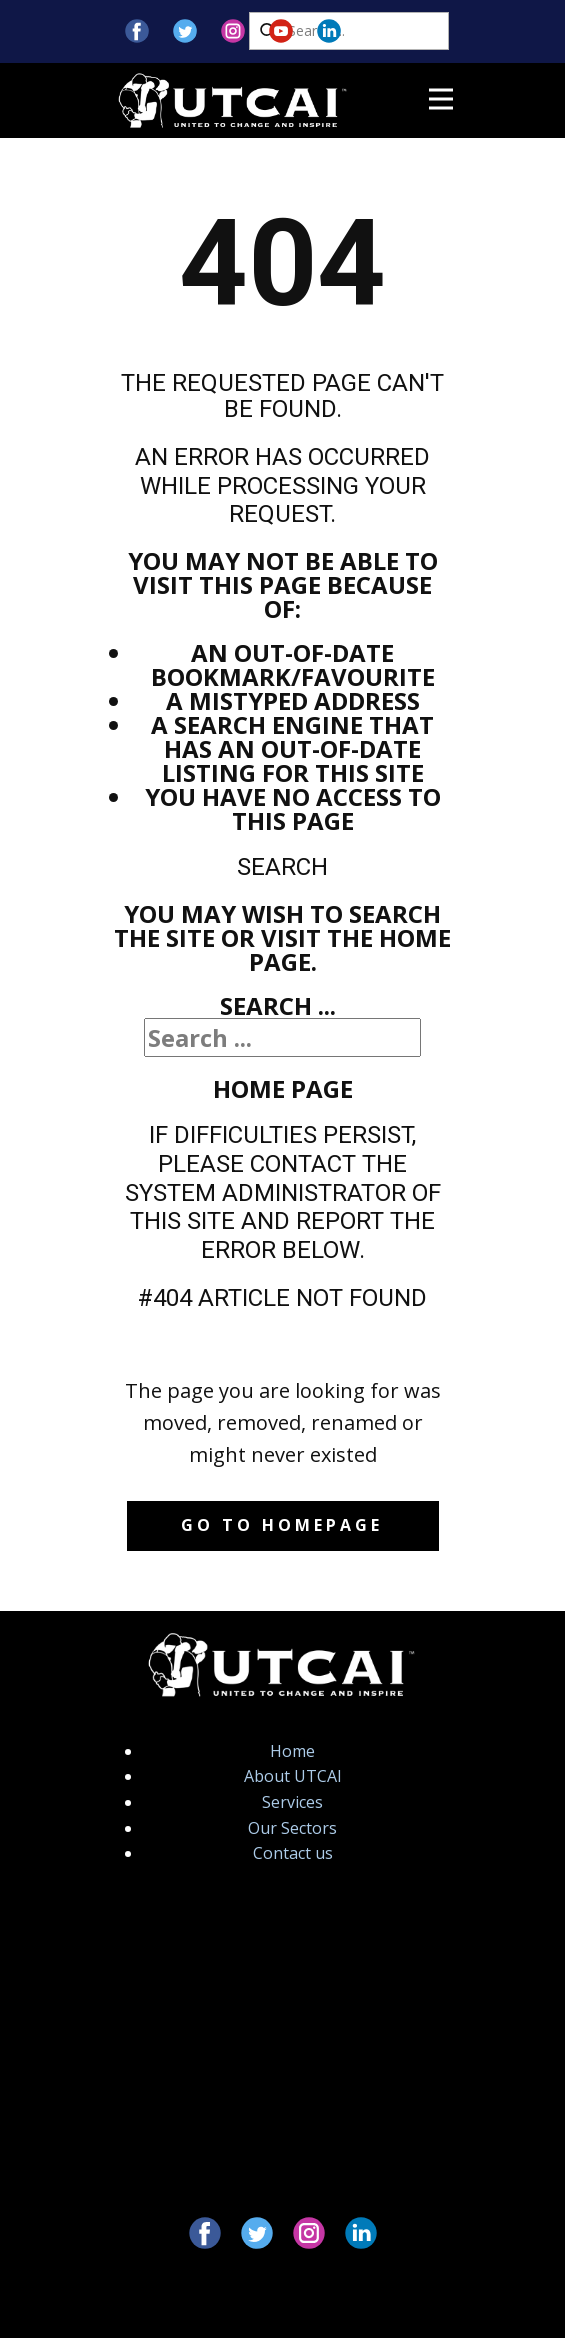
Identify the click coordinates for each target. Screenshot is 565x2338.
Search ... (278, 1005)
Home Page (283, 1088)
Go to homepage (282, 1525)
